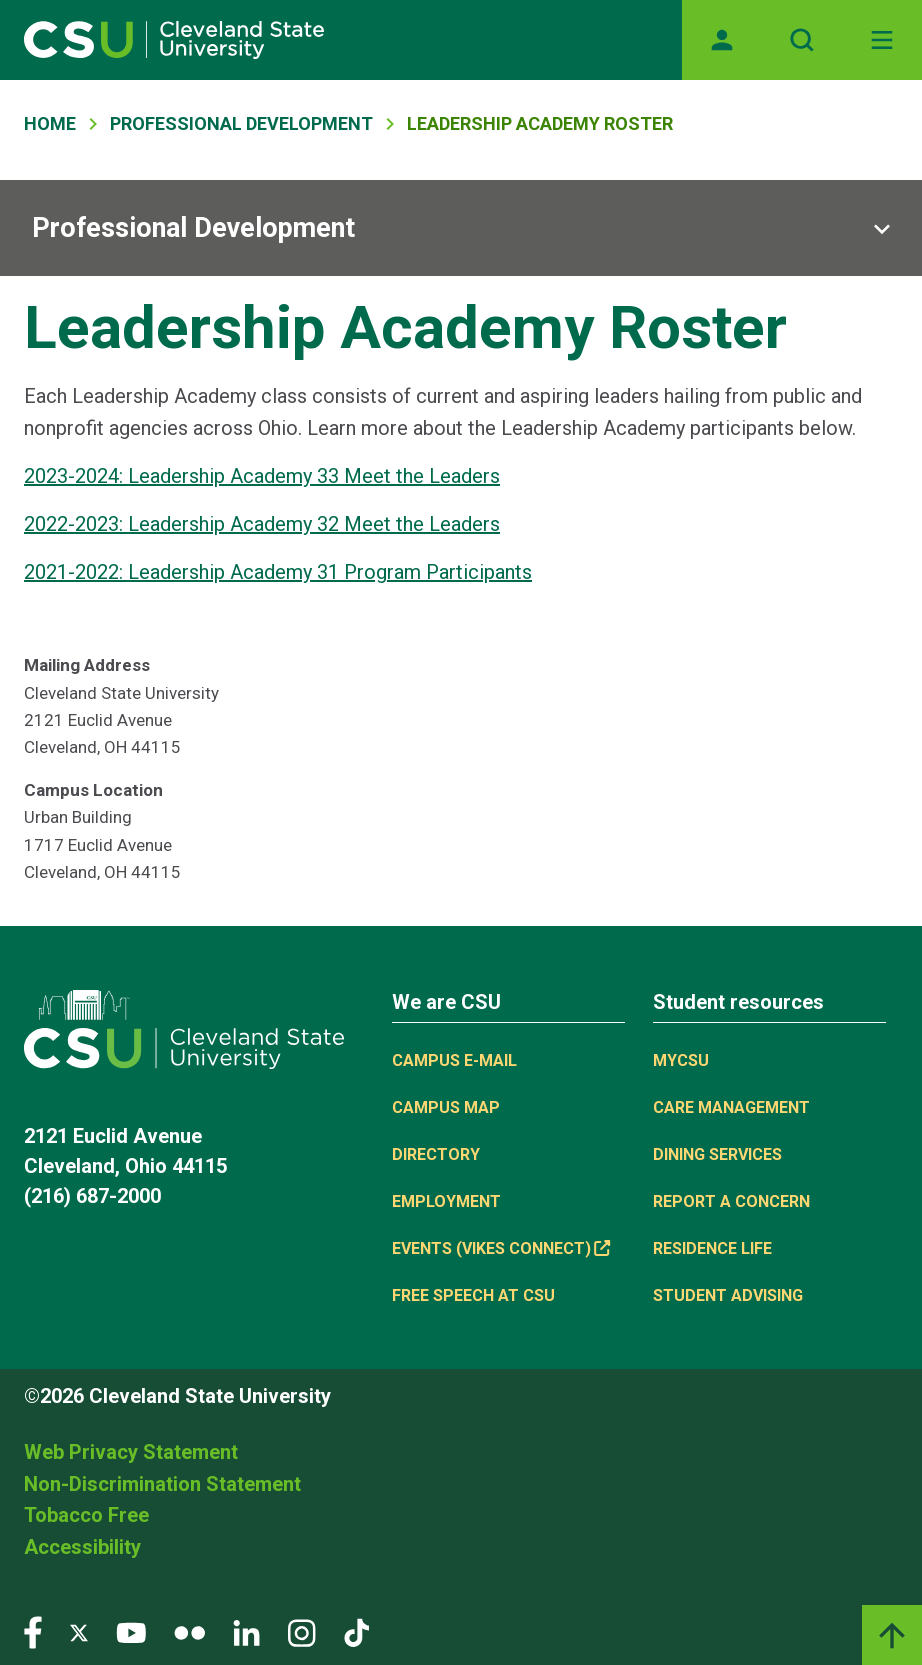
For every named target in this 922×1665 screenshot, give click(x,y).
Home (50, 123)
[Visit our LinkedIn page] (246, 1631)
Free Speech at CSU (473, 1295)
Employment (446, 1201)
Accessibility (82, 1547)
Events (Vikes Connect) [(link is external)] (501, 1248)
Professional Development (241, 123)
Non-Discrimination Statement (162, 1484)
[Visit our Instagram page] (302, 1631)
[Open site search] (802, 40)
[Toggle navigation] (882, 40)
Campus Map (446, 1107)
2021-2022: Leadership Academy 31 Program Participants (278, 572)
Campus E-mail (454, 1060)
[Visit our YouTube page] (131, 1631)
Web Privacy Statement (131, 1452)
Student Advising (728, 1295)
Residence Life (712, 1248)
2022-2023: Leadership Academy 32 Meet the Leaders (262, 524)
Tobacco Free (86, 1515)
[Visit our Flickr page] (189, 1631)
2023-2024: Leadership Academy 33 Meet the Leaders (262, 476)
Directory (436, 1154)
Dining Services (717, 1154)
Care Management (731, 1107)
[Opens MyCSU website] (722, 40)
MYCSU (681, 1060)
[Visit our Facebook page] (33, 1631)
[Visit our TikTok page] (356, 1631)
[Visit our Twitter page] (79, 1631)
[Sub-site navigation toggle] (461, 228)
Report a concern (731, 1201)
